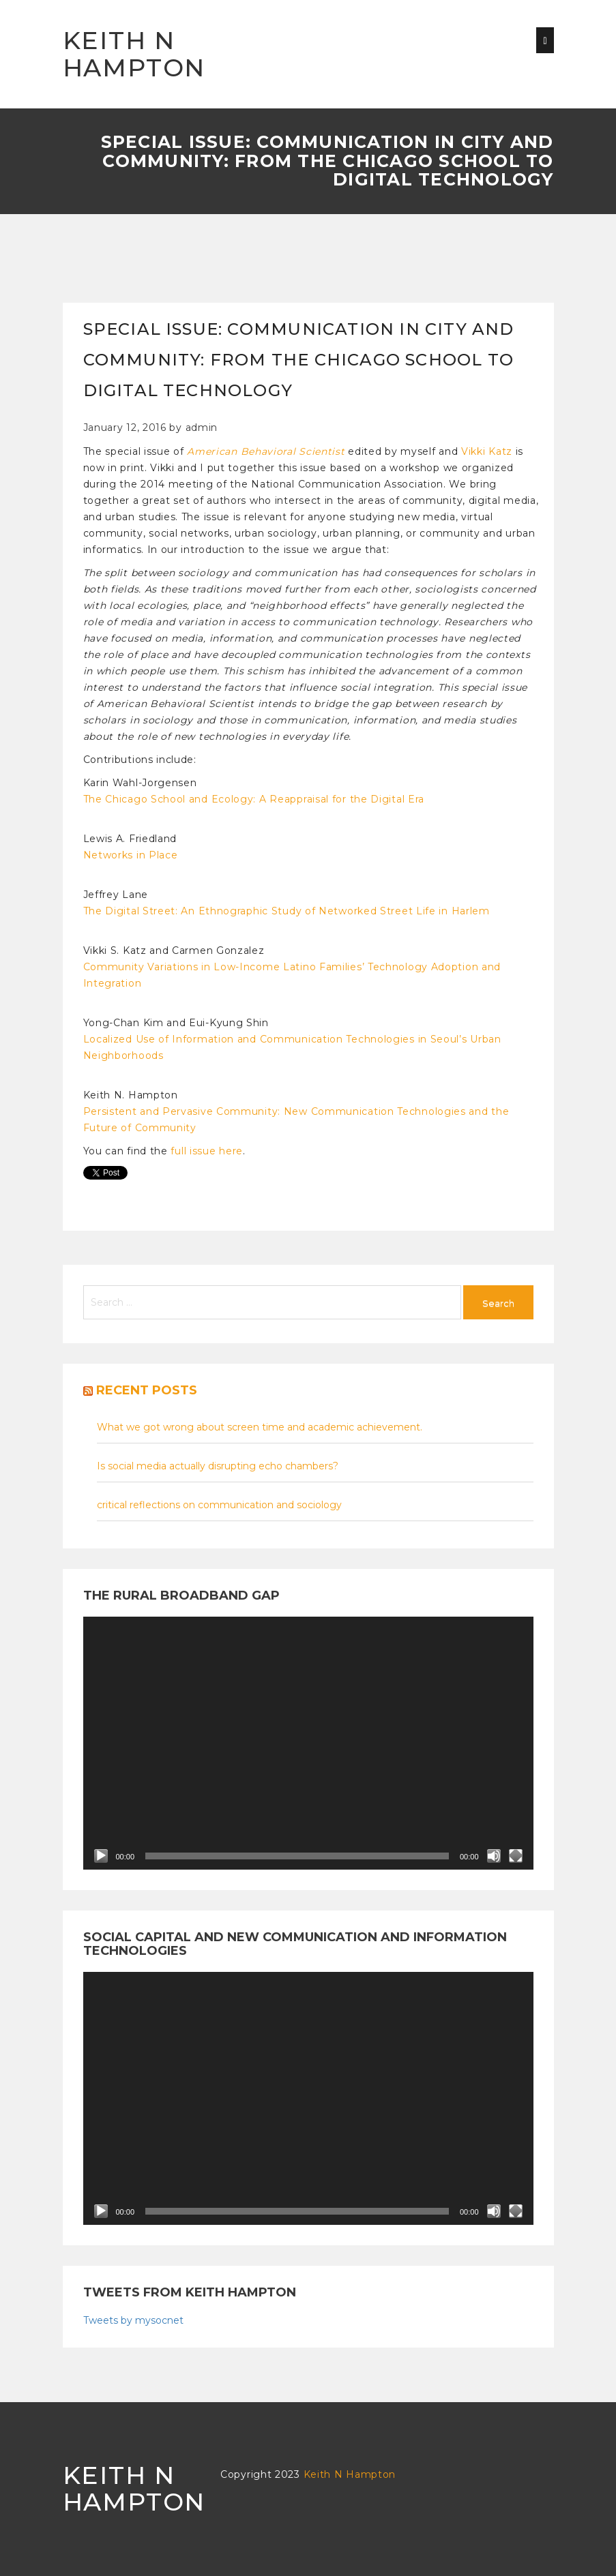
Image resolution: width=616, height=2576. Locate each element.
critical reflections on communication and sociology (219, 1505)
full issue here (207, 1151)
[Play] (101, 1856)
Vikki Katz (486, 451)
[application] (308, 1743)
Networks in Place (130, 855)
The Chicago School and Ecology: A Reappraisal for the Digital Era (254, 799)
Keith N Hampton (134, 54)
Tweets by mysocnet (133, 2320)
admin (202, 427)
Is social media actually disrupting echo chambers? (217, 1466)
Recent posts (146, 1390)
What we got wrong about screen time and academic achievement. (259, 1427)
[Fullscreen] (516, 1856)
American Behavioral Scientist (265, 451)
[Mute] (494, 1856)
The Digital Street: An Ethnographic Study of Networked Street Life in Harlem (286, 911)
